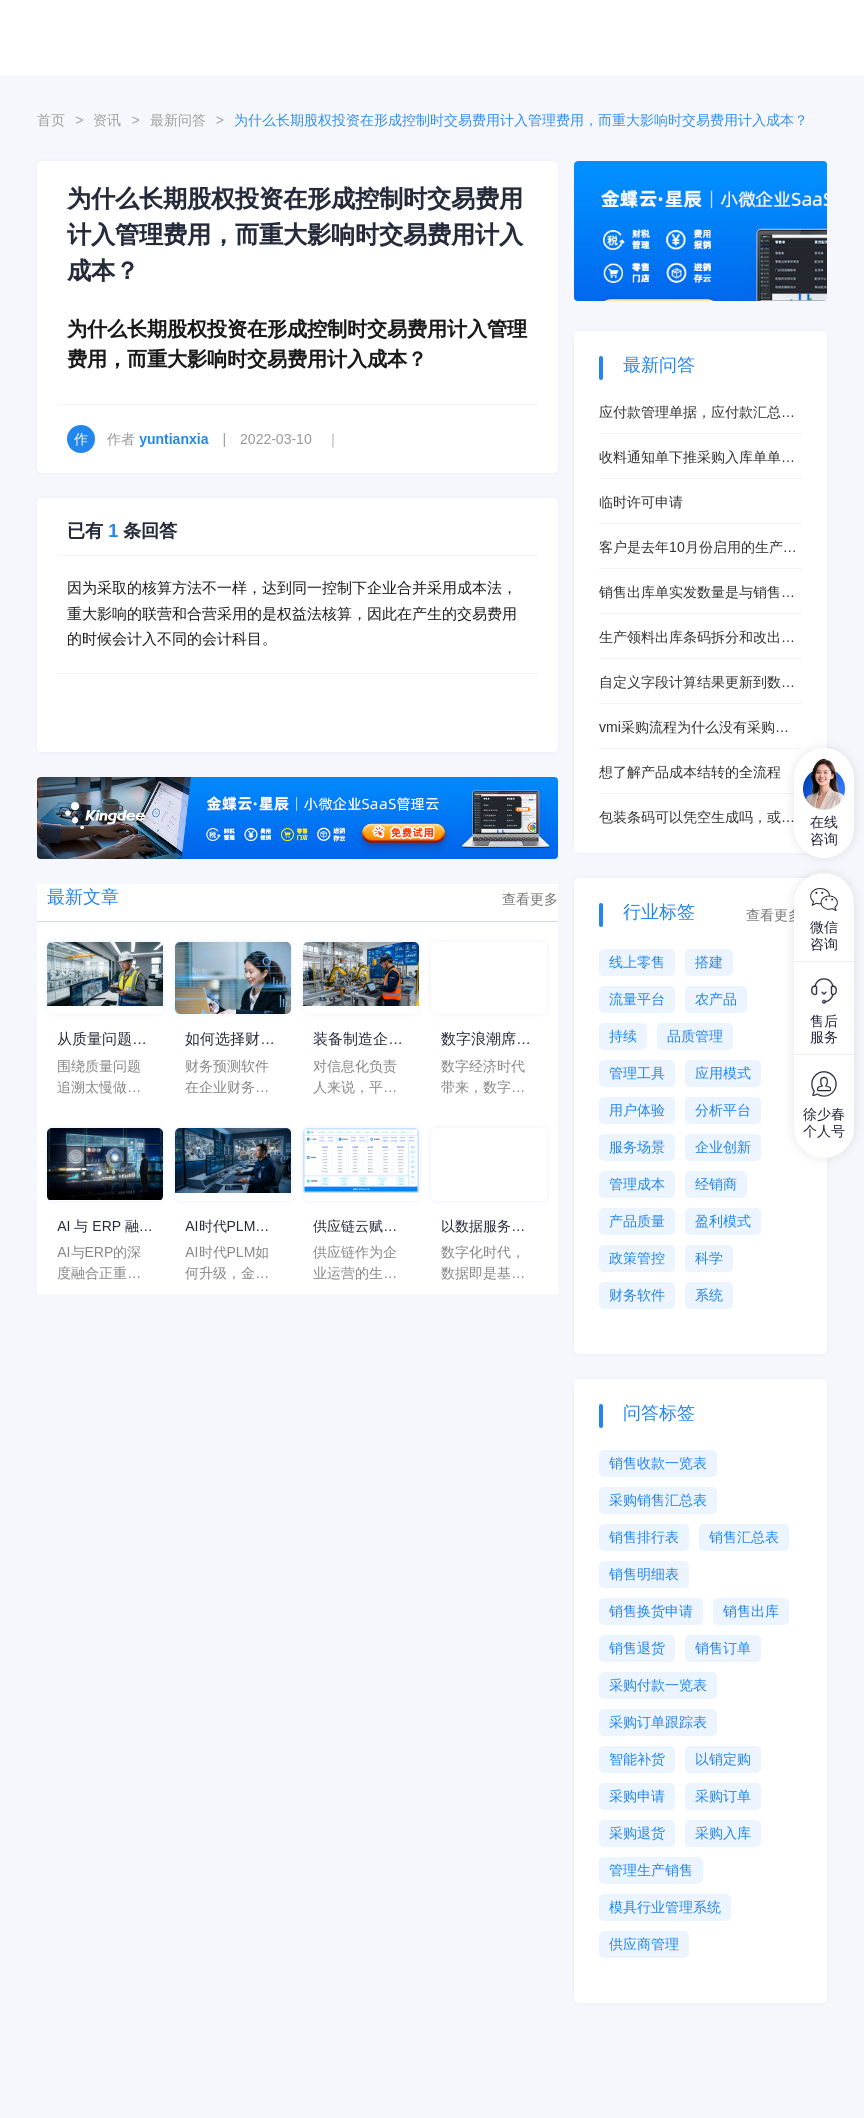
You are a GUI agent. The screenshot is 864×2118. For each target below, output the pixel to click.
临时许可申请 (641, 502)
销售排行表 (644, 1537)
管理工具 (637, 1073)
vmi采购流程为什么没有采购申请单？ (694, 728)
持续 (623, 1036)
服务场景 (637, 1147)
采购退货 (637, 1833)
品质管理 (695, 1036)
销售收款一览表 (658, 1463)
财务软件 (637, 1295)
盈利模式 (723, 1221)
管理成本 (637, 1184)
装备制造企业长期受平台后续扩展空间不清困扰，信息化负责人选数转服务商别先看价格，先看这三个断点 (355, 1040)
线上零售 (637, 962)
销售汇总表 (744, 1537)
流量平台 (637, 999)
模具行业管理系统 (665, 1907)
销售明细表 (644, 1574)
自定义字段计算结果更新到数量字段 (697, 683)
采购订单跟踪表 (658, 1722)
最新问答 (178, 120)
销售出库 (751, 1611)
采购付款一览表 (658, 1685)
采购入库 (723, 1833)
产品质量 (637, 1221)
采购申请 (637, 1796)
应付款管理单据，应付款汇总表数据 (697, 413)
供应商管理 (644, 1944)
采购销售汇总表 (658, 1500)
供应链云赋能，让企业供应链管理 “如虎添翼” (359, 1226)
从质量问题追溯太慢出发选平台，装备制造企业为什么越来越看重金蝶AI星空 (99, 1040)
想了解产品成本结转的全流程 (690, 772)
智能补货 (637, 1759)
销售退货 (637, 1648)
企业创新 (723, 1147)
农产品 (716, 999)
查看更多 (530, 899)
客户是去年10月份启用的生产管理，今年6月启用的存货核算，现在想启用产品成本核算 (698, 548)
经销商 (716, 1184)
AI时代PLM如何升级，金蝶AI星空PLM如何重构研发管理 (227, 1226)
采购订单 (723, 1796)
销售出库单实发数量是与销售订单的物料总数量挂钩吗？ (697, 593)
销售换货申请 (651, 1611)
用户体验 (637, 1110)
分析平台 (723, 1110)
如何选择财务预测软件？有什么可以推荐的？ (227, 1040)
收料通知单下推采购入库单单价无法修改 (697, 458)
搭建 (709, 962)
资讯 (107, 120)
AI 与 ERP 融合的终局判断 (104, 1226)
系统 (709, 1295)
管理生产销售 (651, 1870)
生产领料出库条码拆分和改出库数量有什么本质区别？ (697, 638)
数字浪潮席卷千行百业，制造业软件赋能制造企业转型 (483, 1040)
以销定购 (723, 1759)
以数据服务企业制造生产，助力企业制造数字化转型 (483, 1226)
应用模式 (723, 1073)
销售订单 (723, 1648)
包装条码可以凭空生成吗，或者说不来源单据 (697, 818)
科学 (709, 1258)
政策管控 (637, 1258)
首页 (51, 120)
